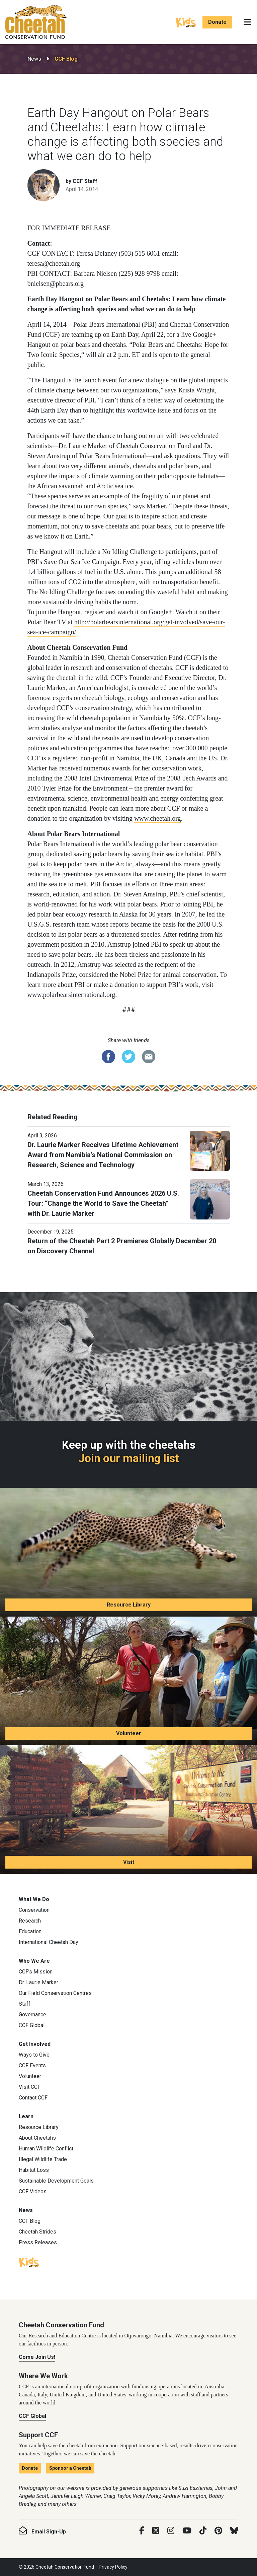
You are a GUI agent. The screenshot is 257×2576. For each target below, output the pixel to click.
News (34, 59)
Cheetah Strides (37, 2231)
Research (30, 1921)
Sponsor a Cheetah (70, 2468)
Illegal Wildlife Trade (43, 2159)
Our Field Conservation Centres (55, 1993)
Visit (128, 1862)
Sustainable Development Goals (56, 2181)
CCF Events (32, 2065)
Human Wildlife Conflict (46, 2148)
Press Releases (38, 2242)
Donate (217, 22)
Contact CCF (33, 2097)
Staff (24, 2004)
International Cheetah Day (48, 1942)
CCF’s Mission (36, 1971)
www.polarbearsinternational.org (71, 994)
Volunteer (128, 1733)
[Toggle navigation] (247, 22)
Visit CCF (29, 2087)
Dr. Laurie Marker (38, 1982)
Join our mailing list (128, 1458)
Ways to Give (34, 2055)
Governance (32, 2014)
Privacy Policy (113, 2567)
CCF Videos (33, 2191)
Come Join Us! (37, 2357)
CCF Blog (66, 59)
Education (30, 1931)
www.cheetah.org (157, 818)
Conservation (34, 1910)
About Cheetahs (37, 2138)
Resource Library (129, 1604)
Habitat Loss (34, 2170)
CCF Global (32, 2025)
